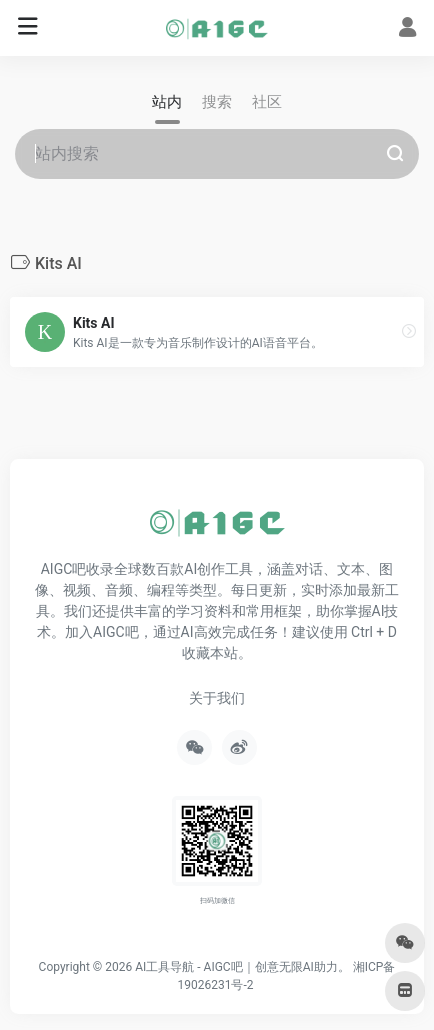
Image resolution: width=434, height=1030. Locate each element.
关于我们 (217, 698)
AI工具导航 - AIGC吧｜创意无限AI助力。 (242, 967)
